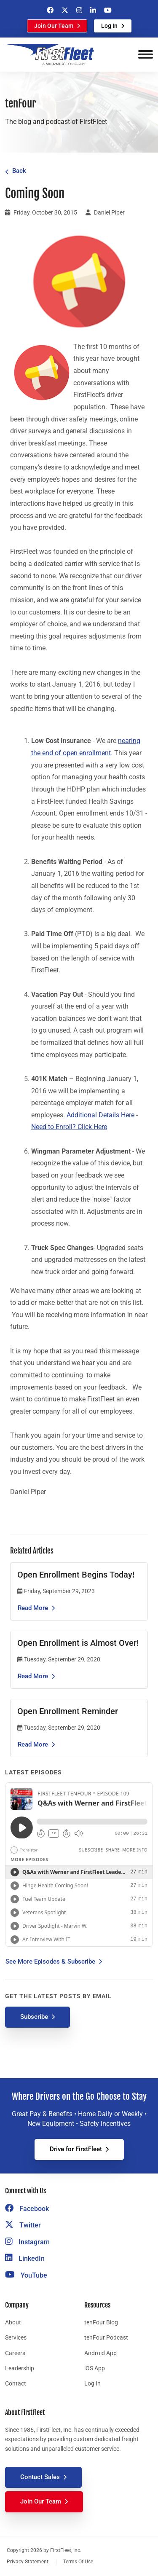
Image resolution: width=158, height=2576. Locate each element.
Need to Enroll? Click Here (69, 1127)
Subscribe (34, 2017)
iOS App (94, 2368)
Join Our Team (53, 25)
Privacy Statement (27, 2562)
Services (16, 2337)
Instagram (27, 2242)
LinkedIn (25, 2258)
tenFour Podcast (106, 2337)
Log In (109, 25)
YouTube (26, 2275)
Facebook (27, 2209)
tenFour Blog (101, 2322)
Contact (15, 2383)
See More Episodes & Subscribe (50, 1961)
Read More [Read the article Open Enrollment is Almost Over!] (33, 1676)
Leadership (19, 2368)
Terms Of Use (78, 2562)
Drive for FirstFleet (76, 2149)
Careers (15, 2353)
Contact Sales (40, 2477)
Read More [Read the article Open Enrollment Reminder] (33, 1744)
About (13, 2322)
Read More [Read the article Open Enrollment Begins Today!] (33, 1608)
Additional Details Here (100, 1115)
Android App (100, 2353)
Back (19, 170)
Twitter (23, 2225)
